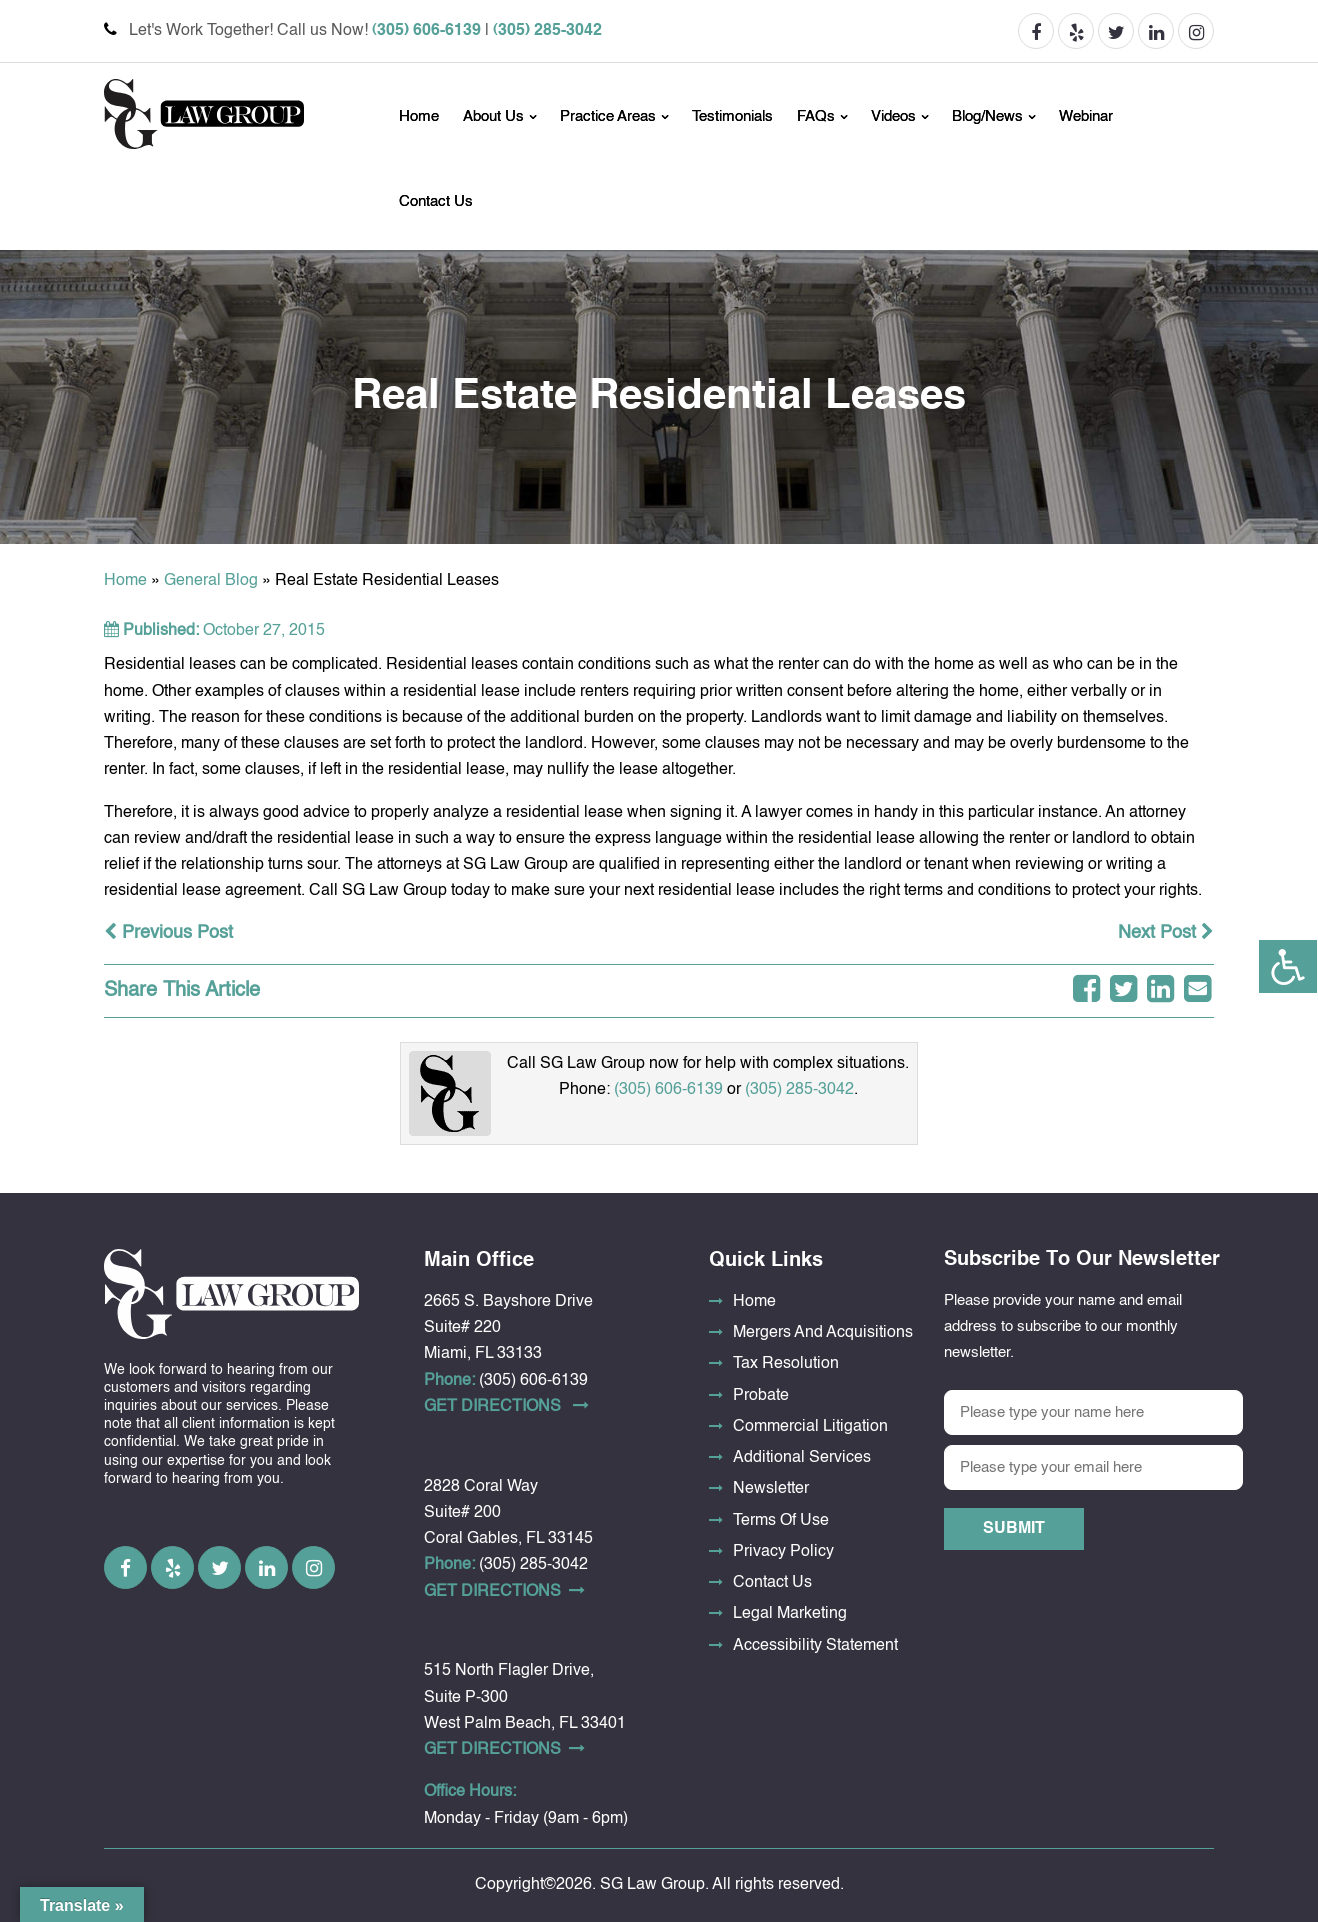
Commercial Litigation (810, 1427)
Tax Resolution (786, 1364)
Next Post (1166, 933)
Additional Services (802, 1458)
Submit (1014, 1529)
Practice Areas (608, 116)
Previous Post (168, 933)
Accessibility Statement (815, 1646)
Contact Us (436, 201)
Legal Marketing (790, 1614)
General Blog (211, 581)
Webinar (1086, 116)
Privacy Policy (783, 1552)
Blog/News (987, 116)
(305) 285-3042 (547, 31)
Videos (893, 116)
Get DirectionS (506, 1406)
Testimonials (732, 116)
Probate (761, 1396)
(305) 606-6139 (426, 31)
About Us (493, 116)
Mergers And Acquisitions (823, 1333)
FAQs (816, 116)
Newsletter (771, 1489)
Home (419, 116)
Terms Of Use (781, 1521)
